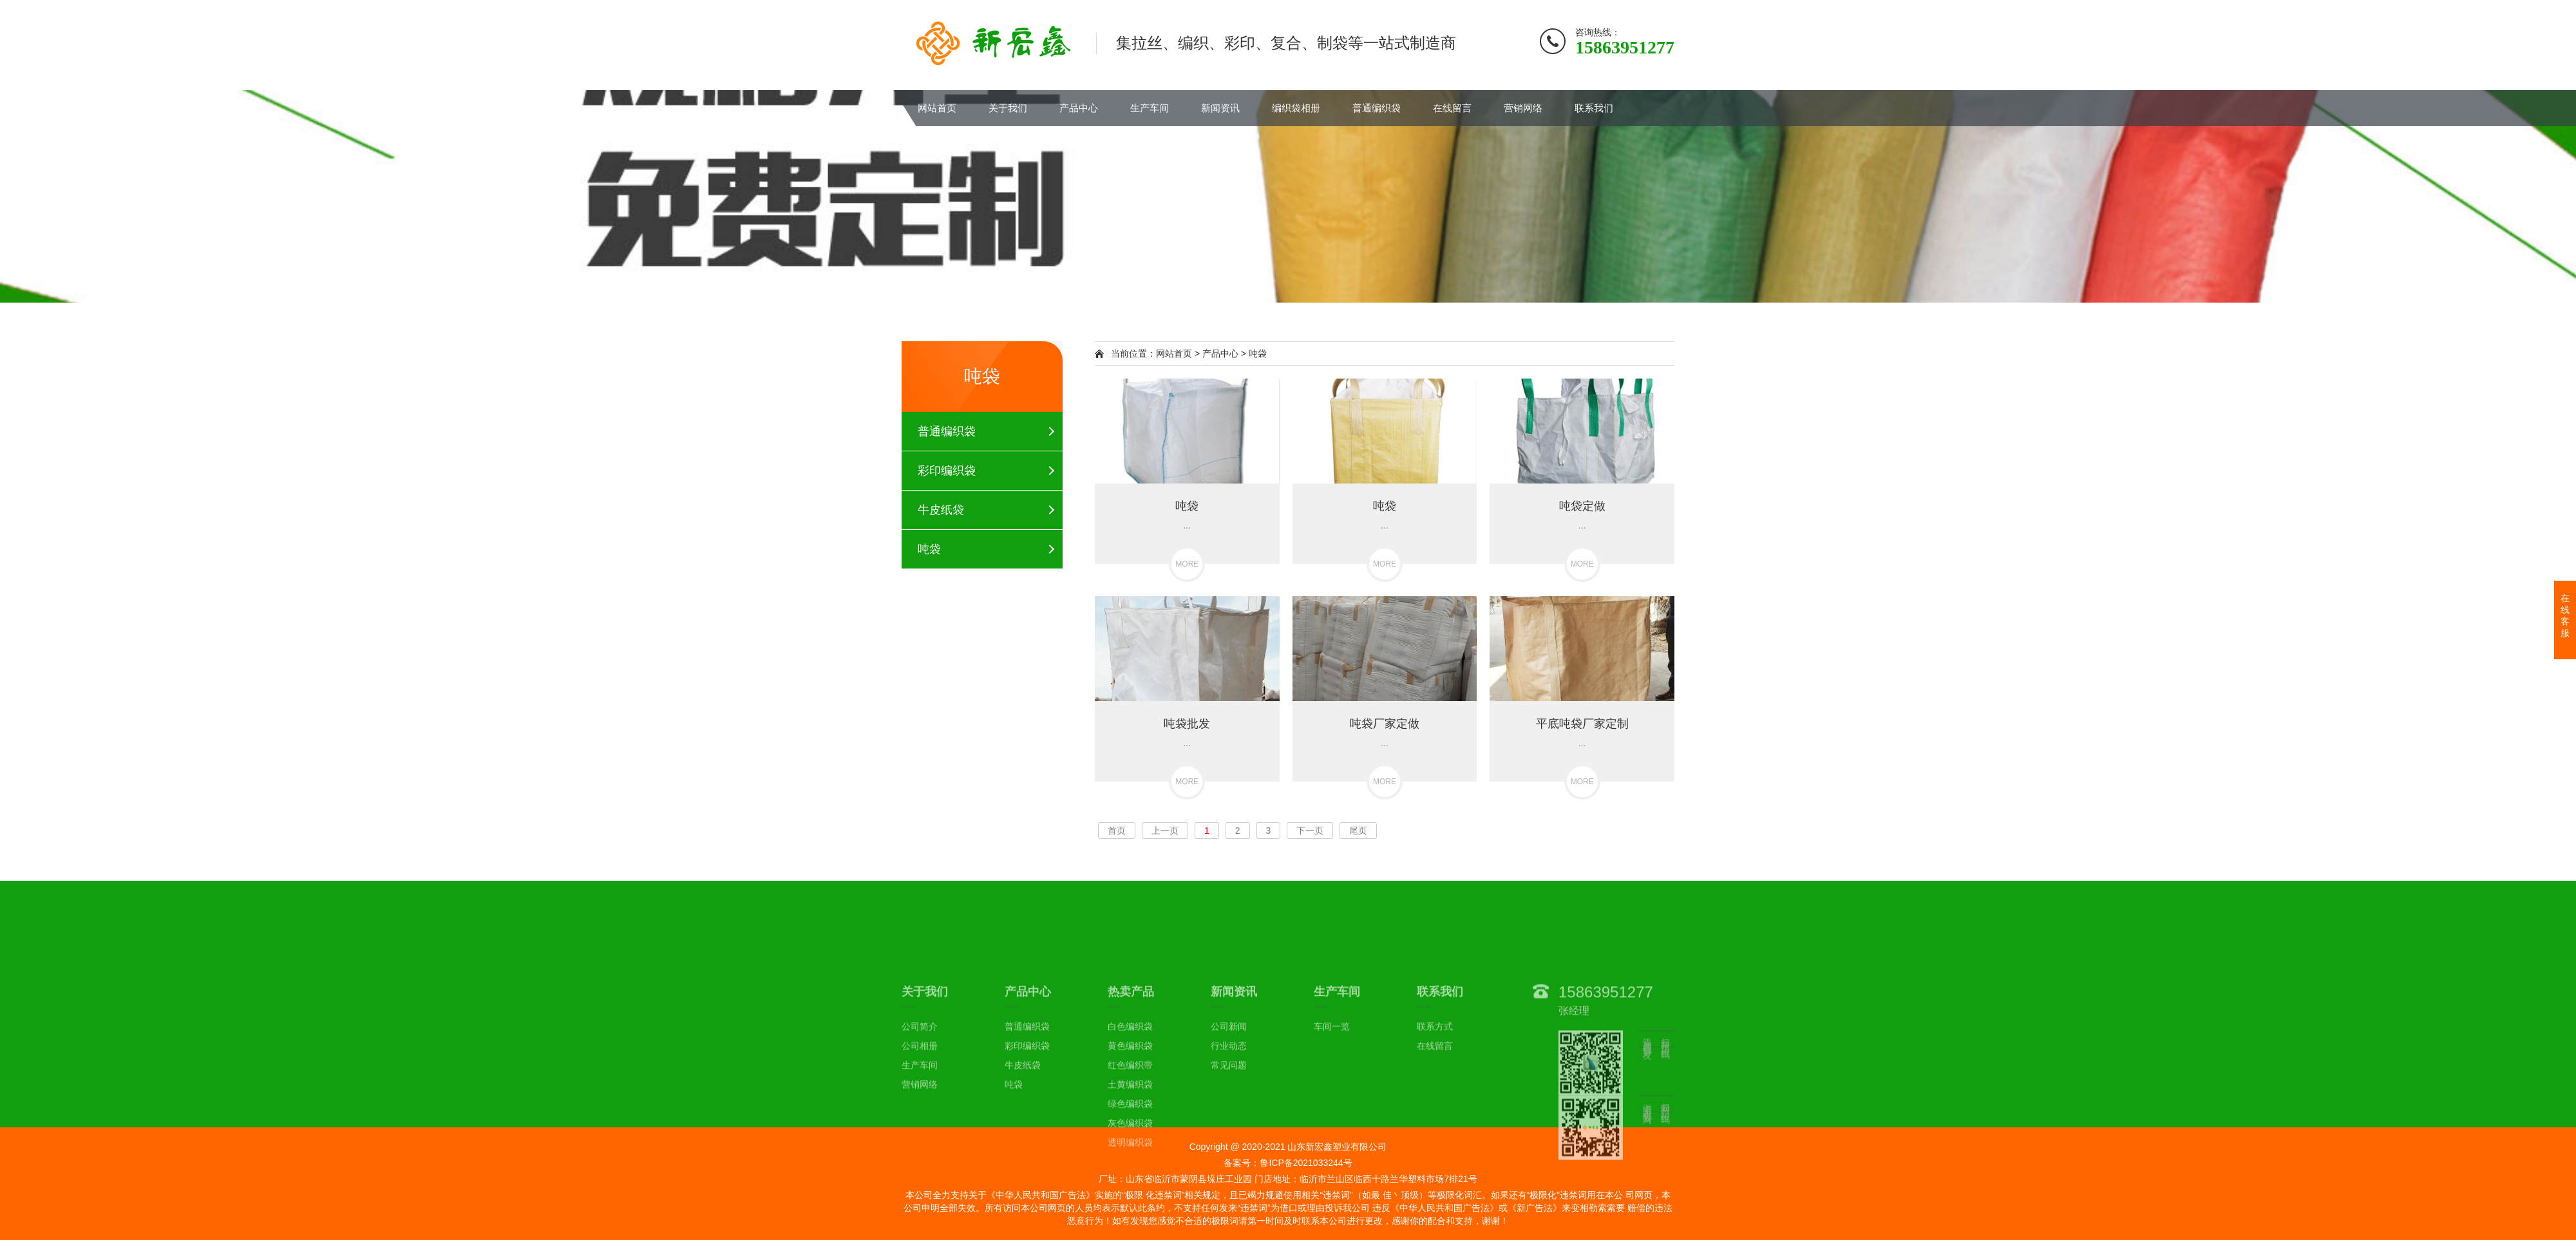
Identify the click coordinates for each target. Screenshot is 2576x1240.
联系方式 (1435, 1121)
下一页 (1309, 830)
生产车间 (1149, 107)
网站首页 (937, 107)
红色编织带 (1130, 1160)
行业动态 (1229, 1141)
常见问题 (1229, 1160)
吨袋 (929, 549)
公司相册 (920, 1141)
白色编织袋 (1130, 1121)
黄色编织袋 (1130, 1141)
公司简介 (920, 1121)
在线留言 (1452, 107)
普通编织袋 (1376, 107)
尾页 (1358, 830)
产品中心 (1078, 107)
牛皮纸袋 (941, 509)
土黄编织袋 (1130, 1179)
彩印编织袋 (947, 470)
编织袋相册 (1296, 107)
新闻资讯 (1220, 107)
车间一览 (1332, 1121)
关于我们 (1008, 107)
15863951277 (1605, 1086)
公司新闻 (1229, 1121)
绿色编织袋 (1130, 1199)
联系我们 (1594, 107)
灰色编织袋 (1130, 1218)
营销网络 (1523, 107)
